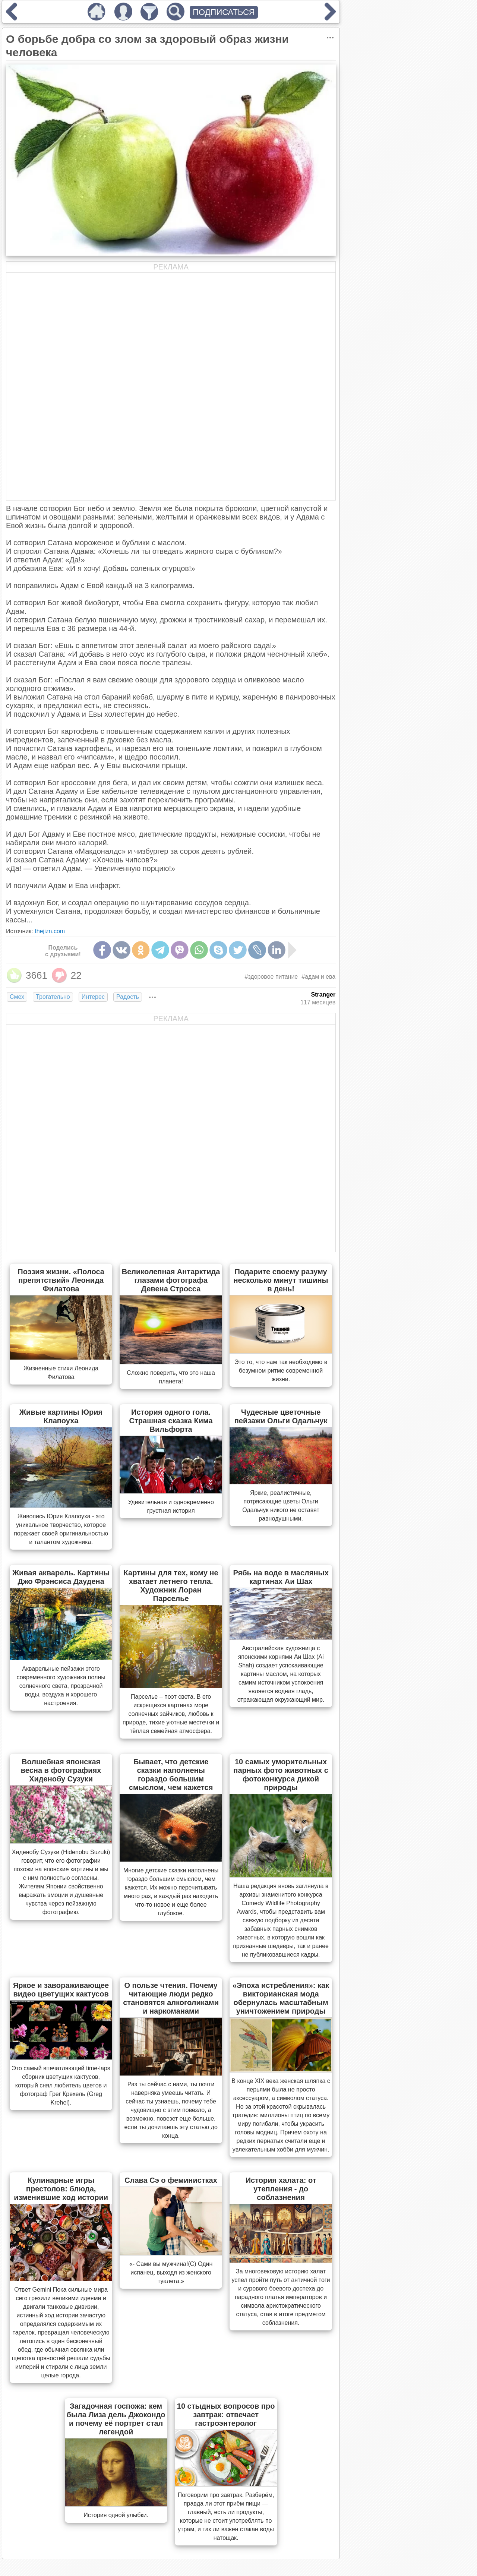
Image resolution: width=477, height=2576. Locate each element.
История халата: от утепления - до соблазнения (281, 2188)
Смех (17, 997)
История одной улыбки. (115, 2515)
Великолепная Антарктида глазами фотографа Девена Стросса (171, 1280)
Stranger (323, 994)
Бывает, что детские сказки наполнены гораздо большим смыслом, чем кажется (171, 1774)
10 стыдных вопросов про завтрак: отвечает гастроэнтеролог (226, 2414)
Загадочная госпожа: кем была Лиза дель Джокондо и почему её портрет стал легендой (116, 2419)
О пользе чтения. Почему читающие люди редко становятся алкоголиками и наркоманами (171, 1998)
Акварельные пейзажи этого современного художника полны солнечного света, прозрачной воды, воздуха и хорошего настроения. (60, 1686)
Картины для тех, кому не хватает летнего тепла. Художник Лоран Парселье (171, 1586)
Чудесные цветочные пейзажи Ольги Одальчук (281, 1416)
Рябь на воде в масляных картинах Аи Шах (280, 1577)
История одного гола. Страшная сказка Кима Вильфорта (171, 1420)
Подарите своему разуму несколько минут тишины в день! (281, 1280)
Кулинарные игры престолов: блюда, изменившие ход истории (61, 2188)
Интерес (93, 997)
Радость (127, 997)
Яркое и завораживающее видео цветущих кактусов (61, 1989)
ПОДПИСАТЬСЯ (224, 12)
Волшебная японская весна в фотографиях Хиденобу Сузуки (61, 1770)
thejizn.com (50, 931)
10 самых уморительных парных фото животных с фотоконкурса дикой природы (280, 1774)
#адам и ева (318, 976)
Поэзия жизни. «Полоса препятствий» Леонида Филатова (61, 1280)
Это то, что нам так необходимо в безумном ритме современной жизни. (280, 1370)
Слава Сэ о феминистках (170, 2180)
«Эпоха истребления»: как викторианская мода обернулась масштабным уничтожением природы (281, 1998)
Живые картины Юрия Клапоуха (60, 1416)
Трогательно (53, 997)
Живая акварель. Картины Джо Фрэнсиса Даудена (61, 1577)
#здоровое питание (271, 976)
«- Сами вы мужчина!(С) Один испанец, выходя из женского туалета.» (170, 2272)
